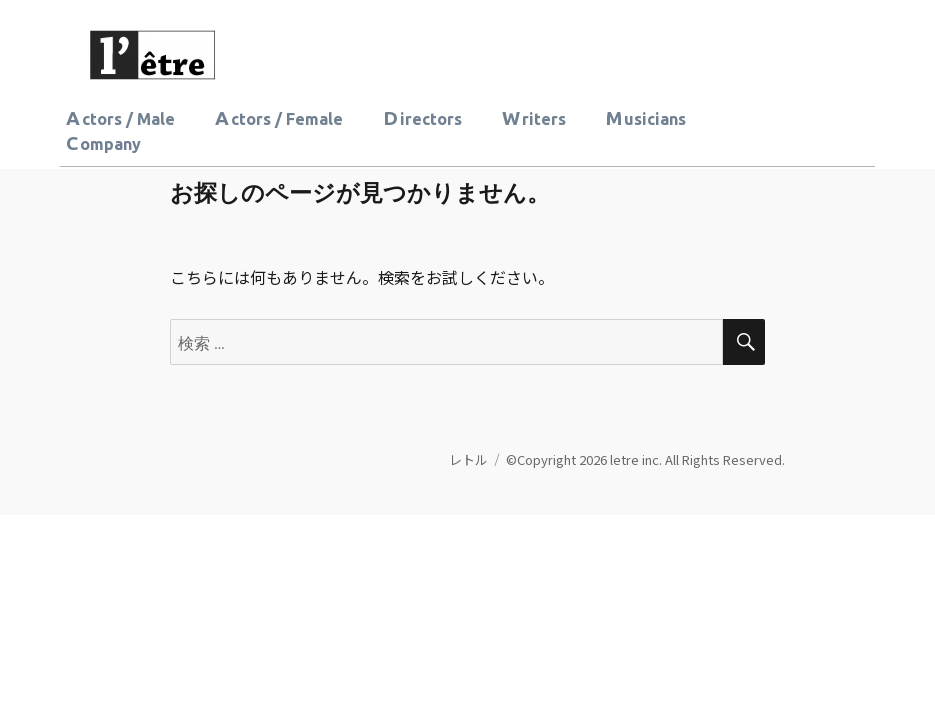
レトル (468, 459)
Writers (534, 118)
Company (103, 143)
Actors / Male (120, 118)
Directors (422, 118)
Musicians (646, 118)
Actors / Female (279, 118)
